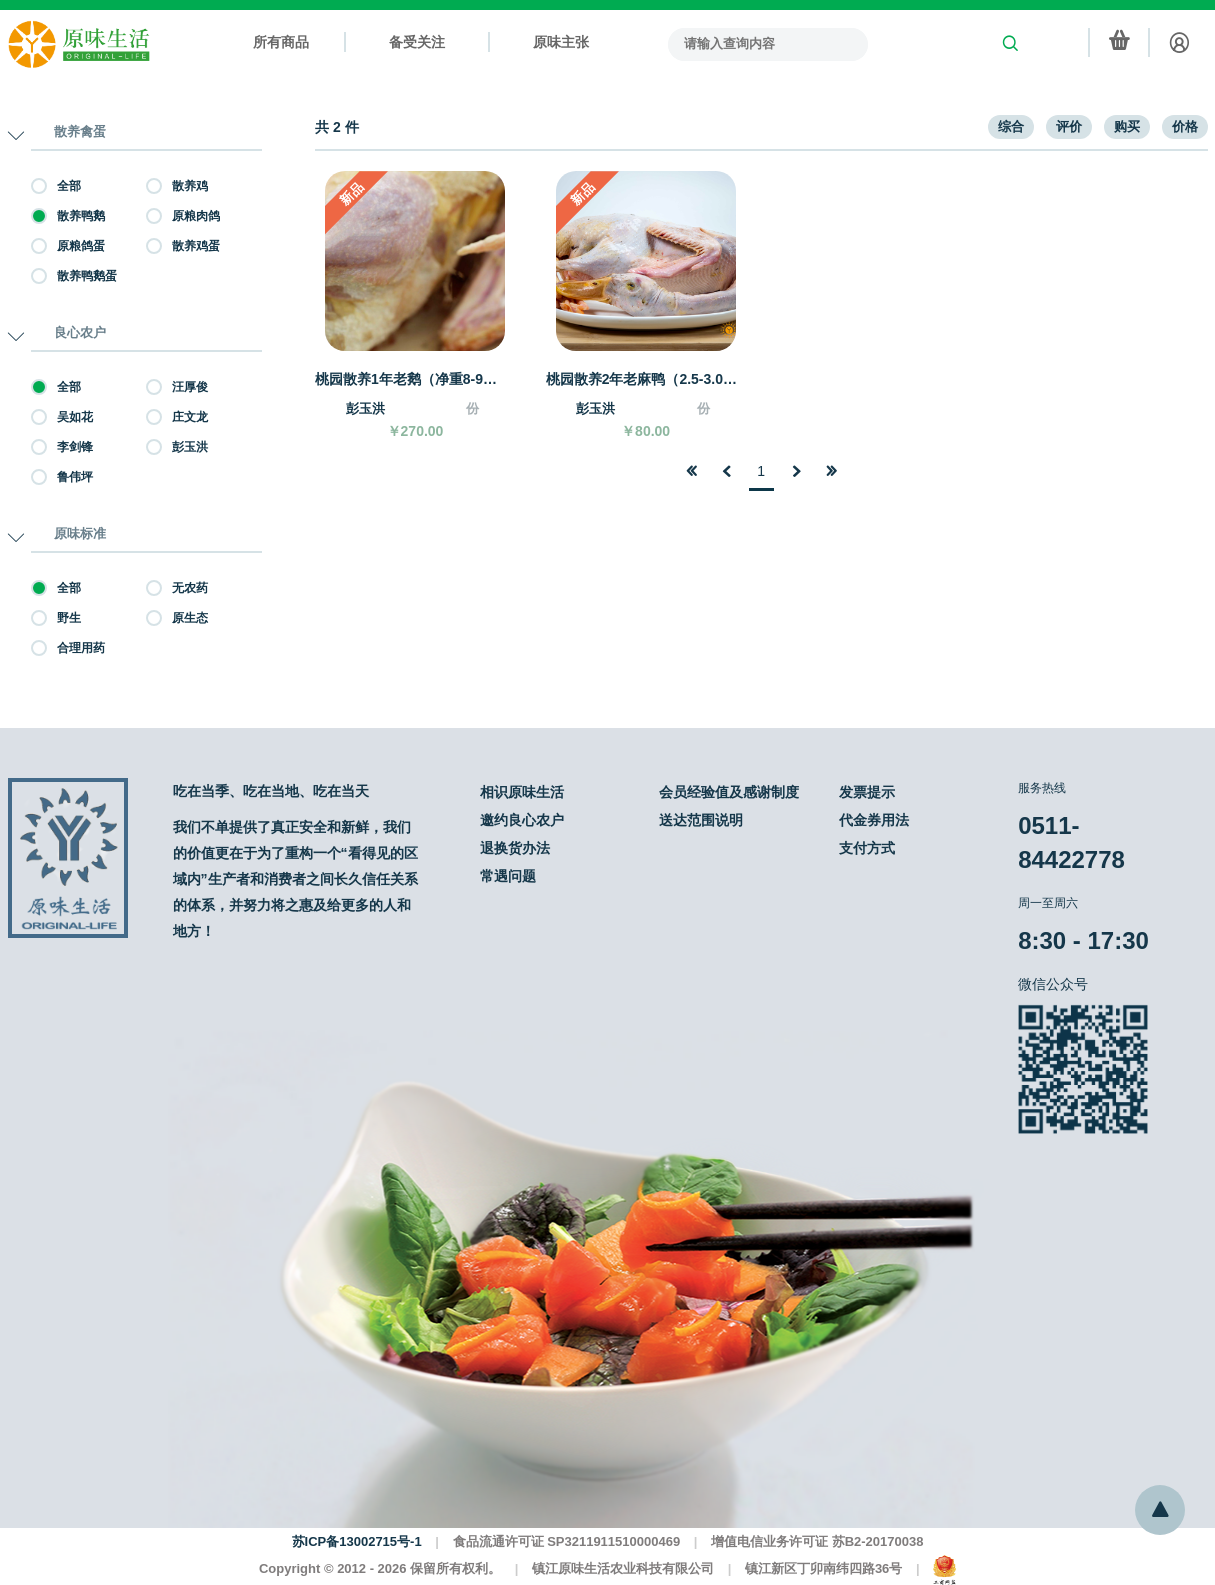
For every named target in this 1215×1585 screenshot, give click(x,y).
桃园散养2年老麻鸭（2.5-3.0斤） (642, 379)
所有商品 (281, 42)
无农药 (177, 588)
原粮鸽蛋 (68, 246)
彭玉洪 (177, 447)
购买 (1127, 126)
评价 (1069, 126)
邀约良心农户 (522, 820)
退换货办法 (515, 848)
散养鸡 (177, 186)
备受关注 (417, 42)
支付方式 (867, 848)
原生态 (177, 618)
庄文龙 (177, 417)
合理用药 (68, 648)
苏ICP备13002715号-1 (357, 1541)
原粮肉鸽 (183, 216)
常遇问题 (508, 876)
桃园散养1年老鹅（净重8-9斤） (411, 379)
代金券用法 (874, 820)
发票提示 (867, 792)
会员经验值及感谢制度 (729, 792)
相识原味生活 (522, 792)
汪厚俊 (177, 387)
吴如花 (62, 417)
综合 (1011, 126)
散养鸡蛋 (183, 246)
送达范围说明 (701, 820)
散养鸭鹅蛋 (74, 276)
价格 (1185, 126)
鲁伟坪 (62, 477)
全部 (56, 186)
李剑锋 (62, 447)
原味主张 (561, 42)
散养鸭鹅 (68, 216)
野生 (56, 618)
